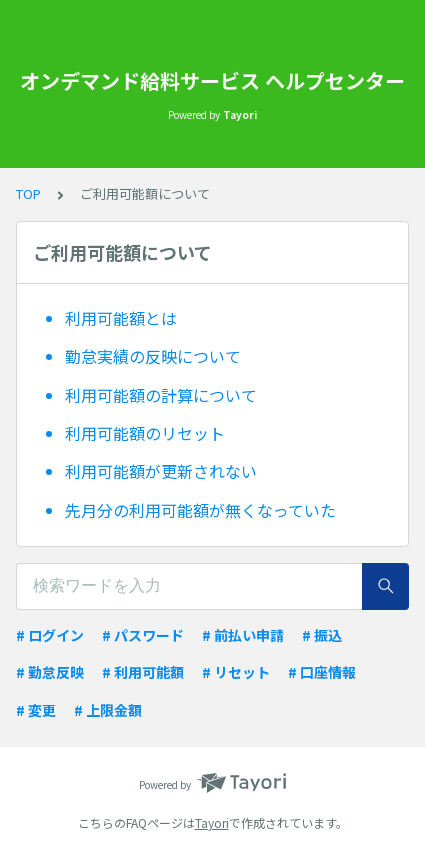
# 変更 (36, 710)
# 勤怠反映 (50, 672)
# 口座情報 (322, 672)
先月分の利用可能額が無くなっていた (200, 510)
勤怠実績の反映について (153, 356)
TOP (28, 193)
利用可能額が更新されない (161, 471)
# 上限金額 (108, 710)
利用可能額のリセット (145, 433)
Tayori (212, 822)
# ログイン (50, 635)
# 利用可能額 (143, 672)
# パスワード (143, 635)
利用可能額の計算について (161, 395)
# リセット (236, 672)
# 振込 (322, 635)
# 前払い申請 (243, 635)
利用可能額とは (121, 318)
